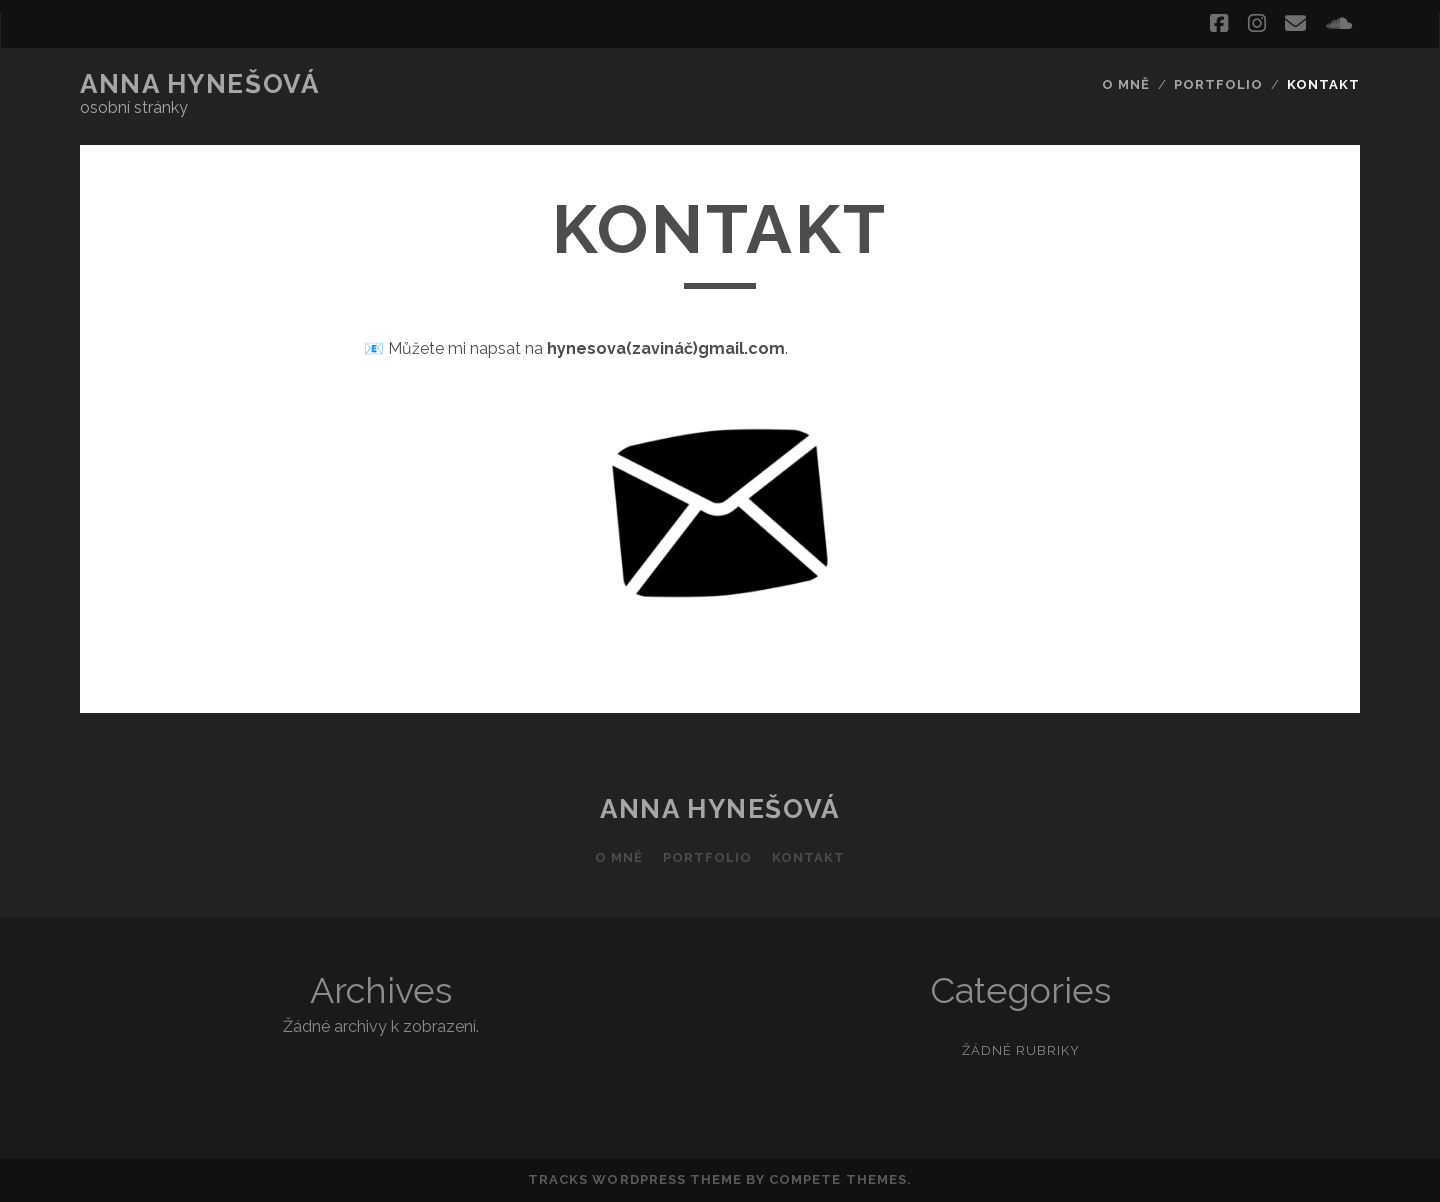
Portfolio (1218, 84)
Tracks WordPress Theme (635, 1179)
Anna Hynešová (199, 84)
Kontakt (1323, 84)
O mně (1126, 84)
